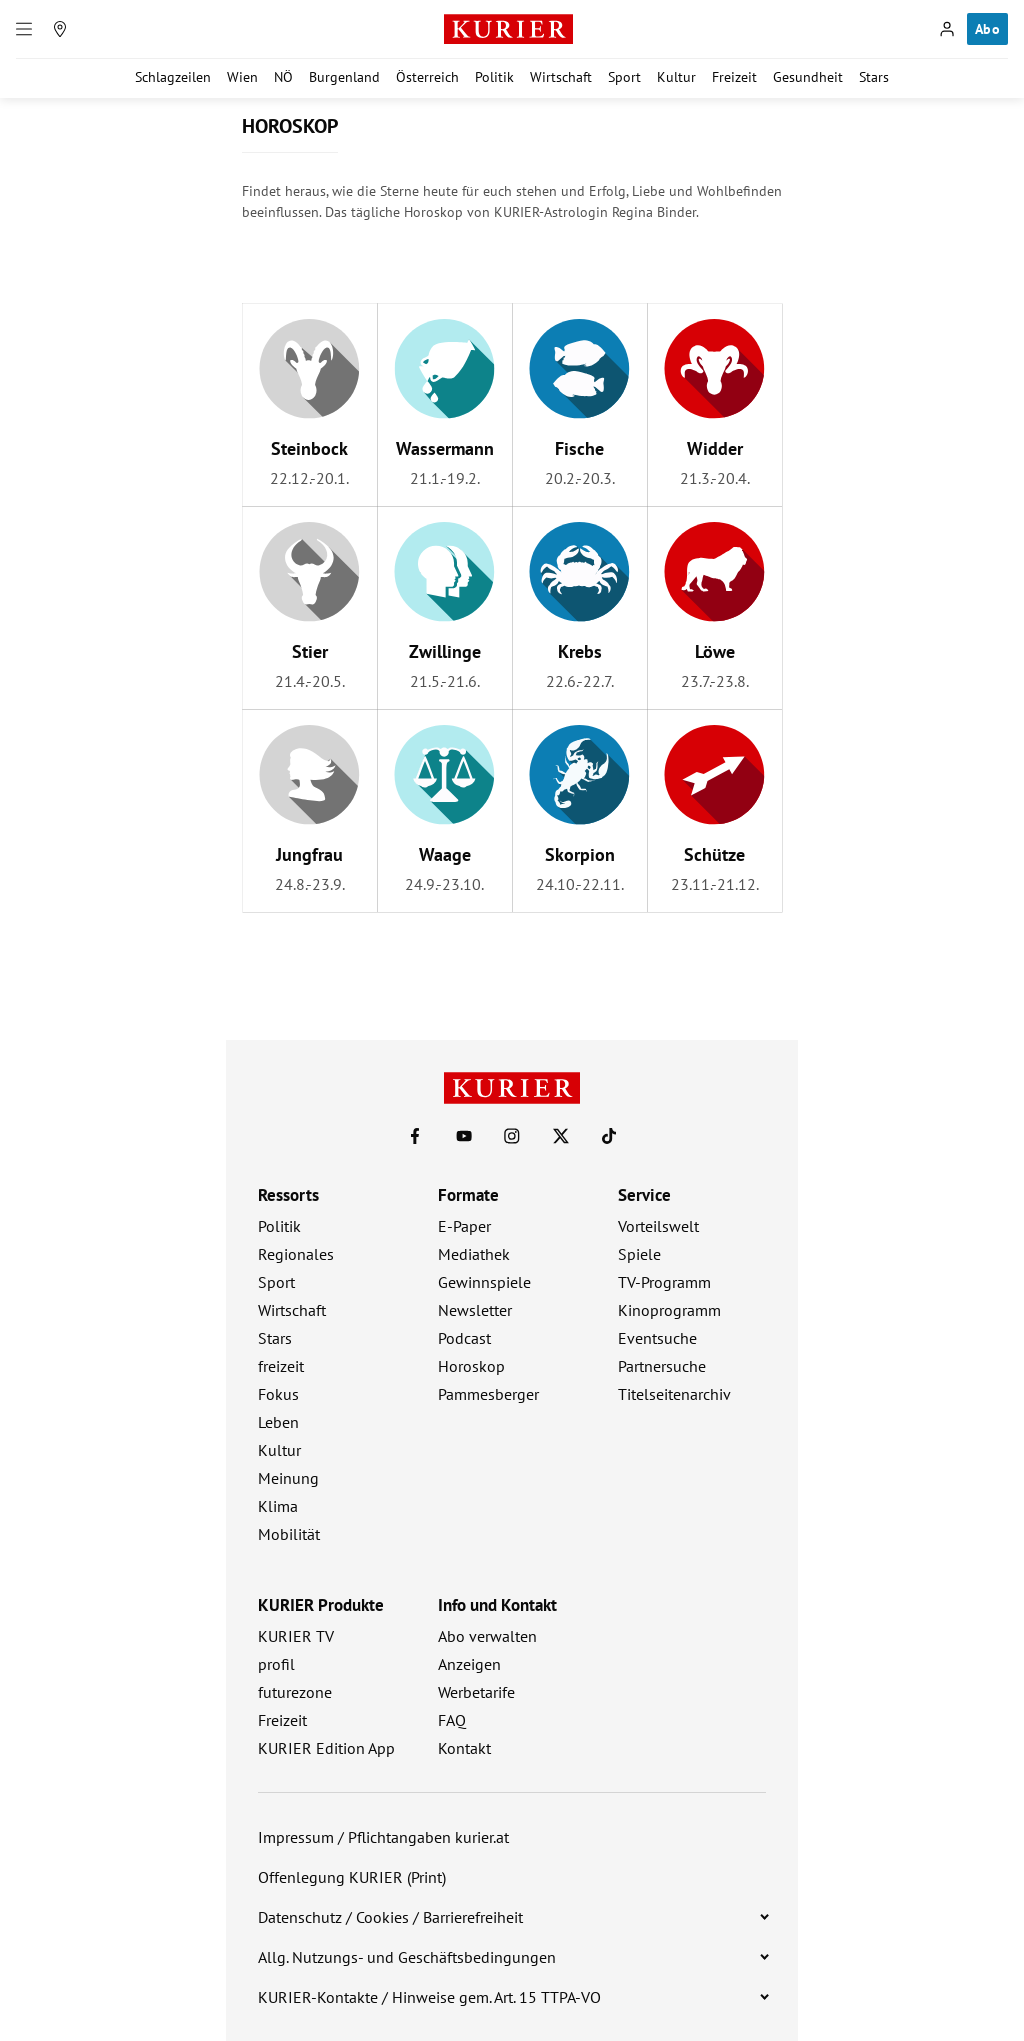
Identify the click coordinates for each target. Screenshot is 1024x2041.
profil (276, 1664)
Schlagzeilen (173, 77)
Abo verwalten (487, 1636)
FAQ (452, 1720)
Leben (278, 1422)
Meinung (288, 1478)
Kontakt (464, 1748)
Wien (242, 77)
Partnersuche (662, 1366)
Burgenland (344, 77)
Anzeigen (469, 1664)
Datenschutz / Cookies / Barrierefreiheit (390, 1917)
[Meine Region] (60, 29)
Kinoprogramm (669, 1310)
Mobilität (289, 1534)
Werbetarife (476, 1692)
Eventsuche (657, 1338)
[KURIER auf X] (561, 1136)
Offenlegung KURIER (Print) (352, 1877)
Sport (624, 77)
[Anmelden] (947, 29)
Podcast (464, 1338)
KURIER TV (296, 1636)
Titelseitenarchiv (674, 1394)
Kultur (676, 77)
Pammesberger (488, 1394)
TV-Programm (664, 1282)
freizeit (281, 1366)
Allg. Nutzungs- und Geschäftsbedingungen (407, 1957)
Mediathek (474, 1254)
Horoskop (471, 1366)
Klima (278, 1506)
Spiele (639, 1254)
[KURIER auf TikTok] (609, 1136)
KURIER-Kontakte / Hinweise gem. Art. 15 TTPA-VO (429, 1997)
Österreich (427, 77)
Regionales (296, 1254)
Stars (874, 77)
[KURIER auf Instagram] (512, 1136)
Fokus (278, 1394)
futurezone (295, 1692)
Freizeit (734, 77)
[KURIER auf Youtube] (464, 1136)
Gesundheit (808, 77)
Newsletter (475, 1310)
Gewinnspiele (484, 1282)
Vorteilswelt (658, 1226)
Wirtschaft (561, 77)
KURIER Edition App (326, 1748)
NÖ (283, 77)
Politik (494, 77)
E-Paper (464, 1226)
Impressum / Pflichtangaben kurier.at (383, 1837)
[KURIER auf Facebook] (415, 1136)
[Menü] (24, 29)
